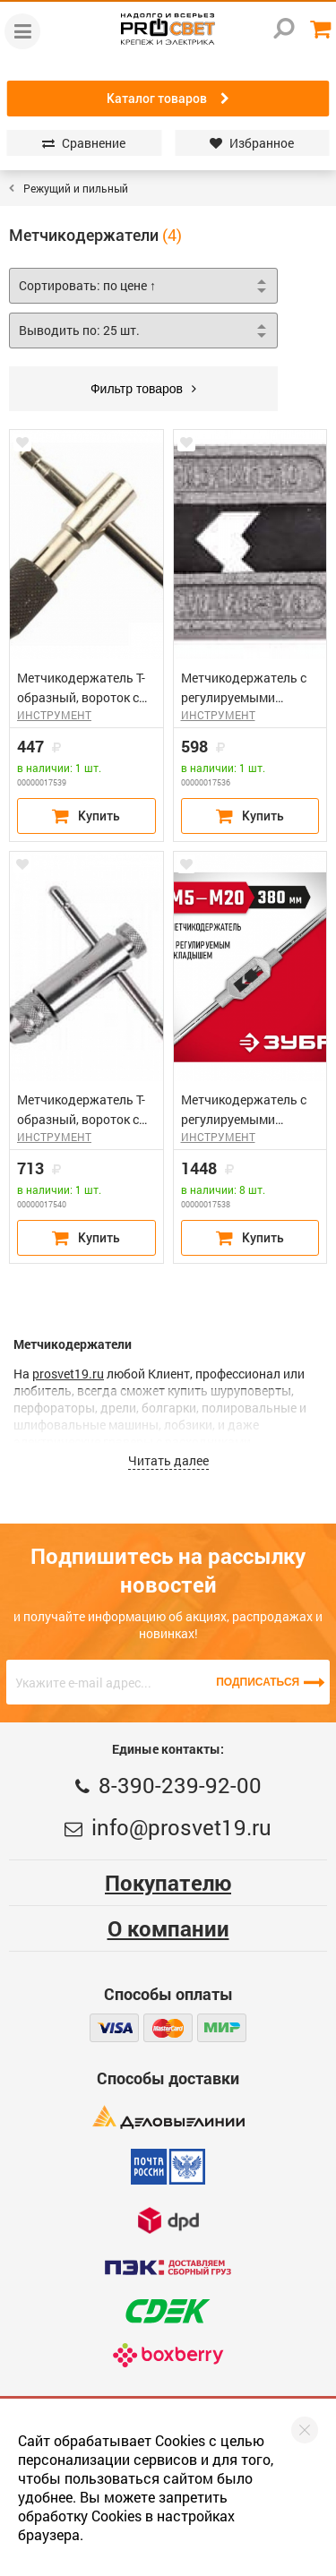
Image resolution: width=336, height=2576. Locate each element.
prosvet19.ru (68, 1373)
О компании (168, 1928)
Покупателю (168, 1882)
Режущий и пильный (75, 188)
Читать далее (168, 1460)
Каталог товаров (168, 98)
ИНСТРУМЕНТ (54, 715)
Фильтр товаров (143, 389)
